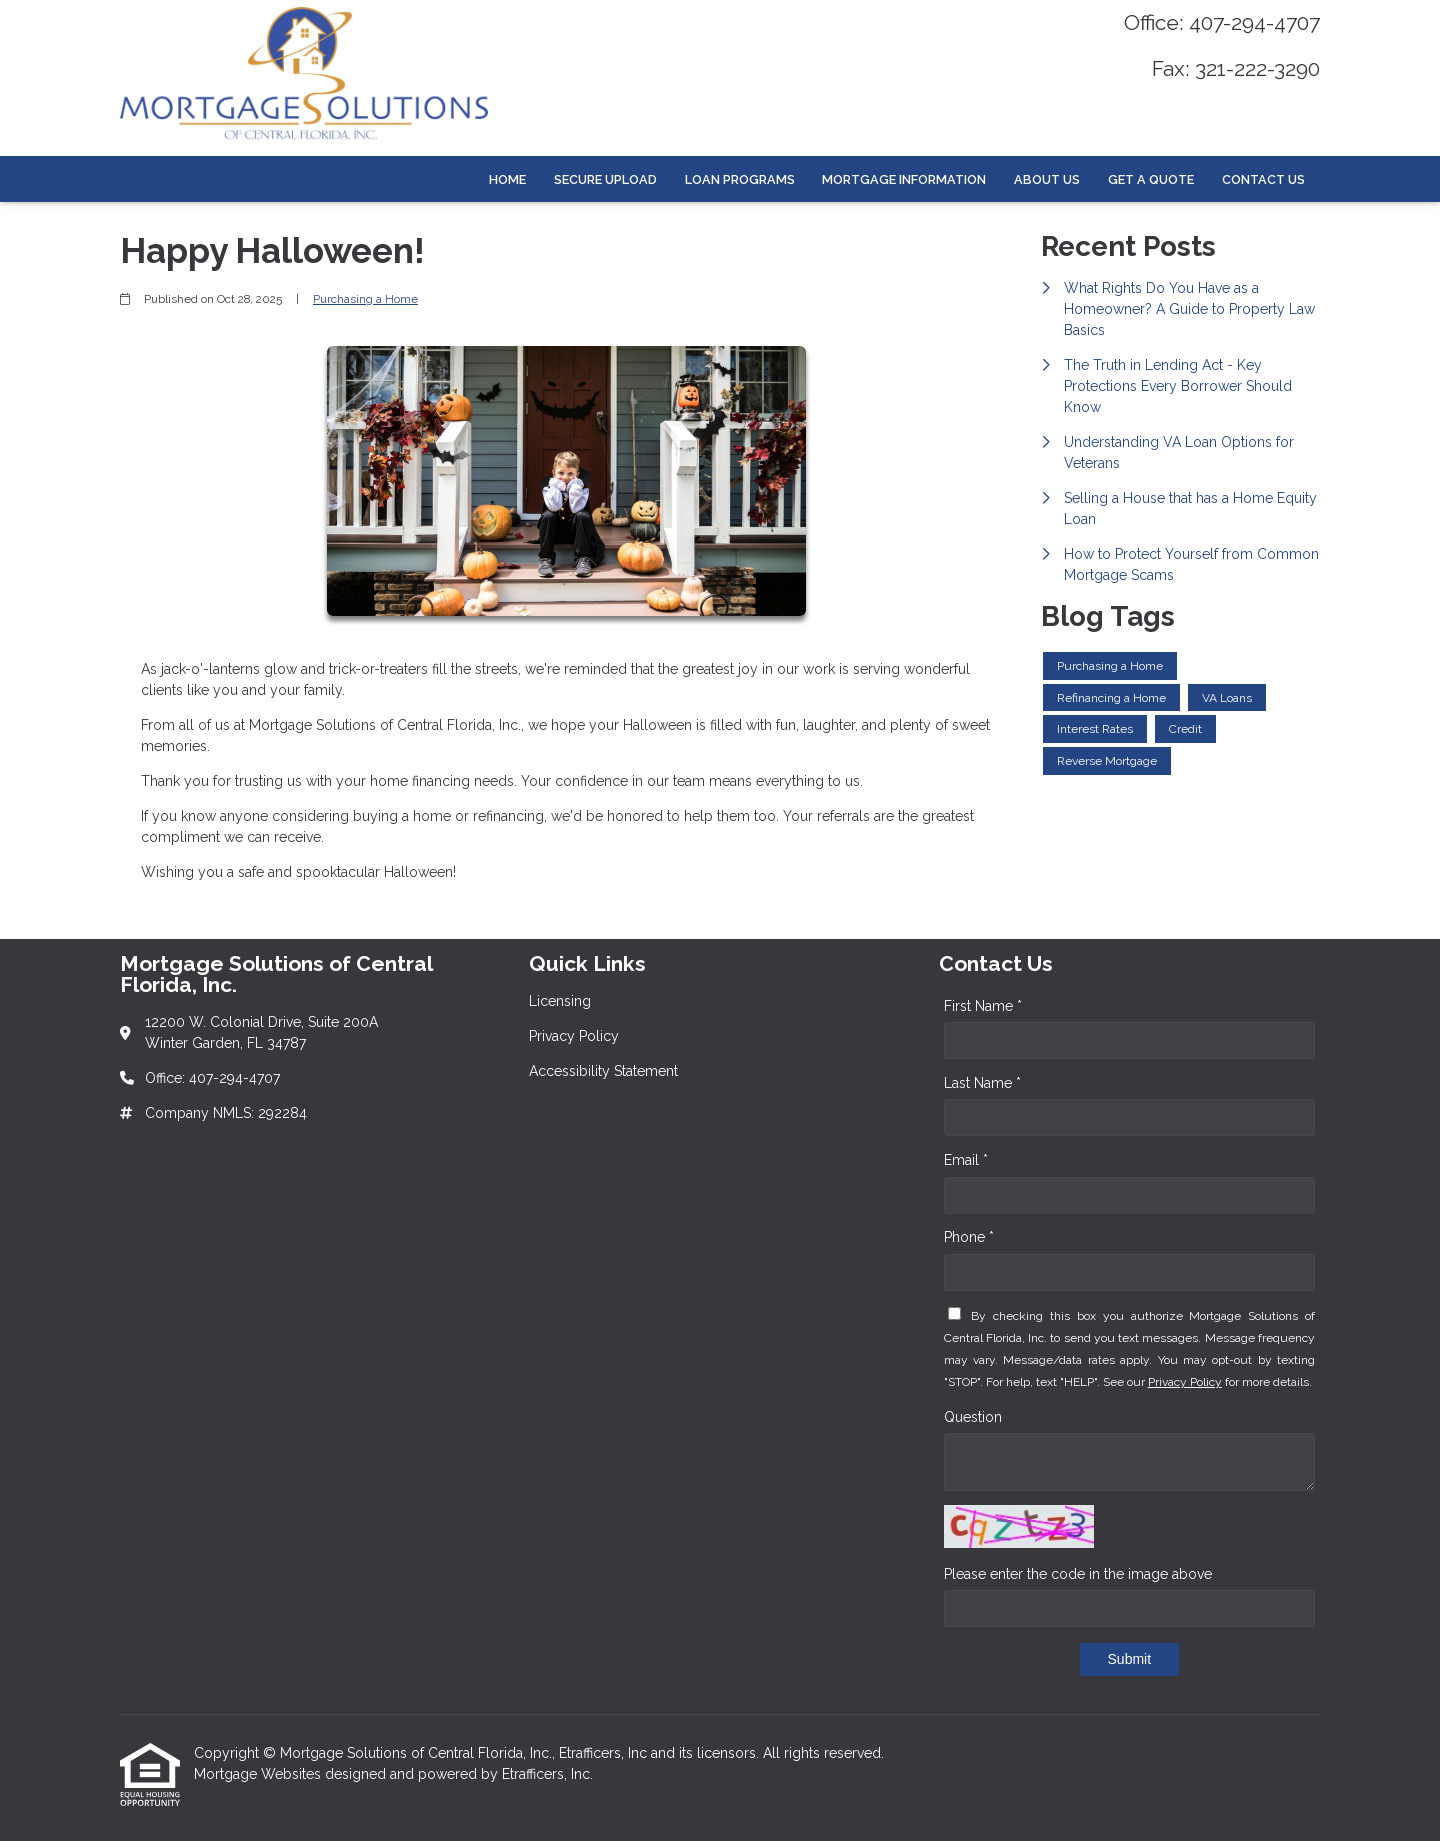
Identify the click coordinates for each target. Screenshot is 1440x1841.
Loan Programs (740, 179)
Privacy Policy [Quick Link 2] (574, 1036)
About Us (1047, 179)
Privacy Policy (1185, 1382)
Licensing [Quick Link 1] (560, 1001)
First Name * (983, 1006)
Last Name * (982, 1083)
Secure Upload (605, 179)
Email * (966, 1160)
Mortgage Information (904, 179)
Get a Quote (1151, 179)
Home (507, 179)
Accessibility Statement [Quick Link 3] (603, 1071)
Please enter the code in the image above (1078, 1574)
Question (973, 1417)
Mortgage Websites (259, 1774)
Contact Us (1263, 179)
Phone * (969, 1237)
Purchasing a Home (365, 299)
